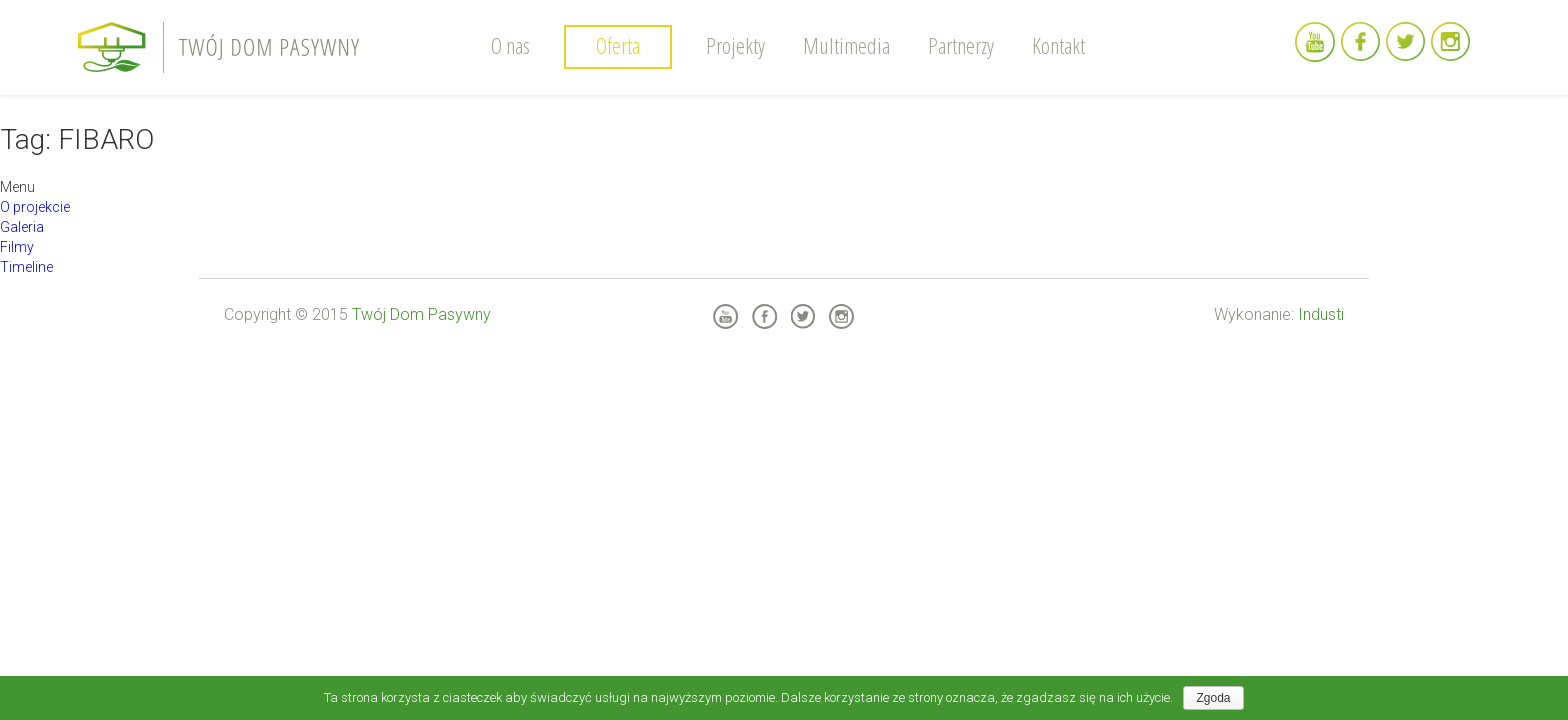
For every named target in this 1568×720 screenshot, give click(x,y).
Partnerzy (961, 45)
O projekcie (35, 207)
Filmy (17, 247)
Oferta (618, 45)
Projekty (735, 45)
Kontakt (1058, 45)
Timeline (26, 267)
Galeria (22, 227)
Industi (1321, 314)
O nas (510, 45)
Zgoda (1213, 698)
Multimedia (846, 45)
